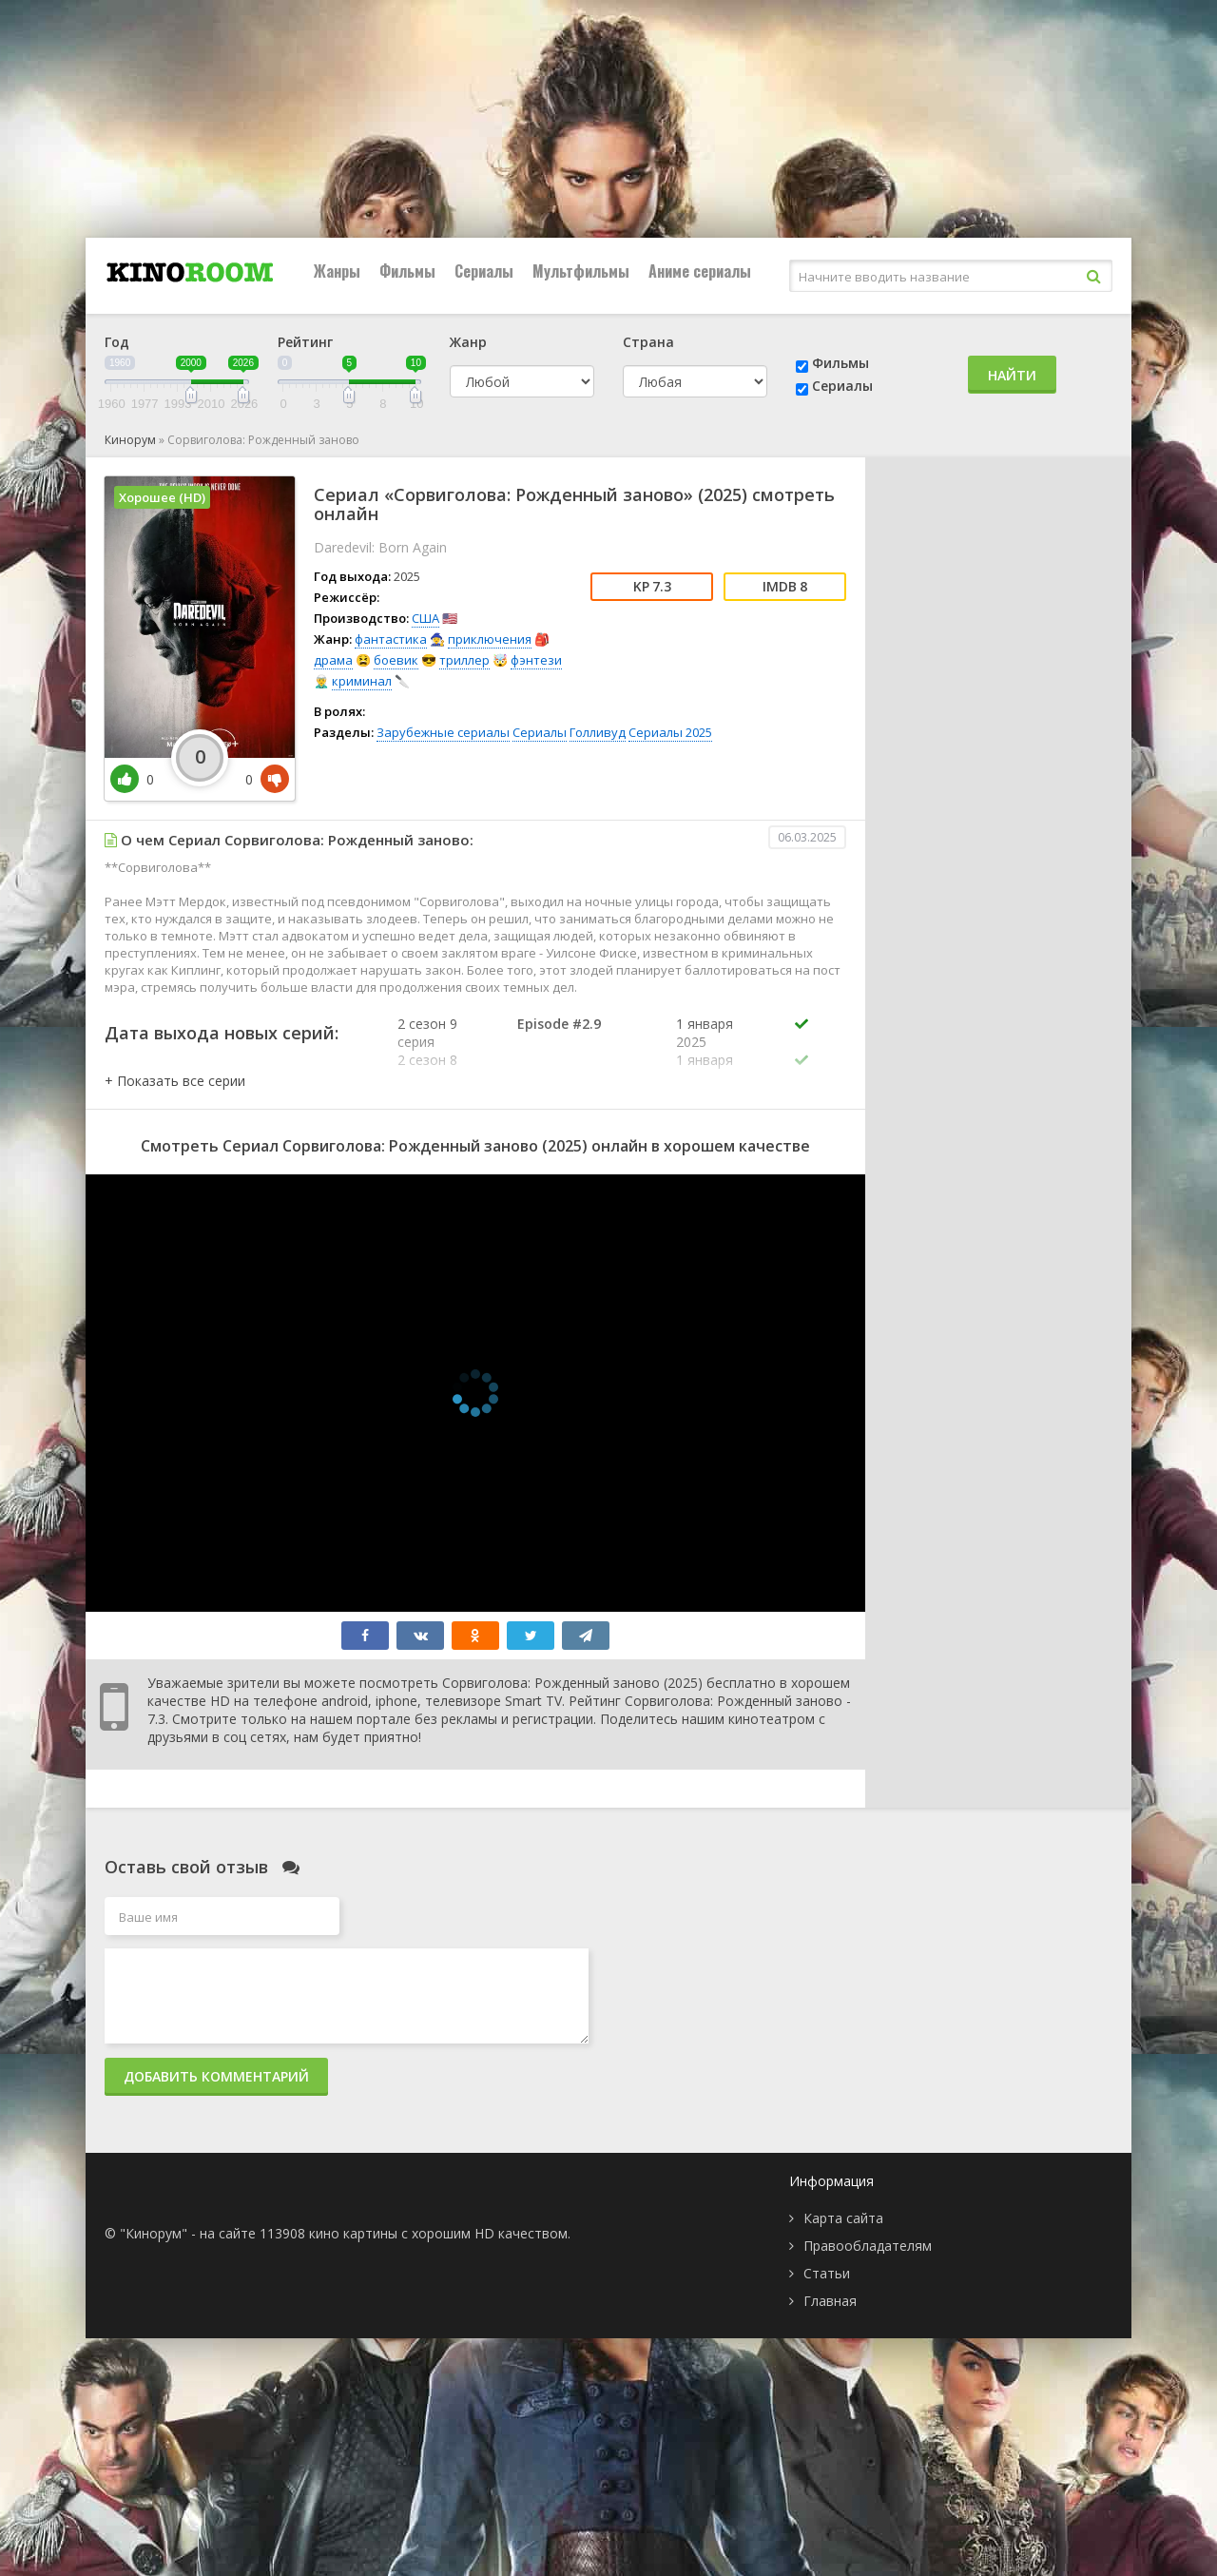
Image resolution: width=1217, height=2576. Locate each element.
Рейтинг (305, 342)
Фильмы (407, 271)
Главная (830, 2301)
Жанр (468, 342)
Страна (648, 342)
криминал (362, 680)
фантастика (391, 639)
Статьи (826, 2273)
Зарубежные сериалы (443, 732)
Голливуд (598, 732)
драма (333, 659)
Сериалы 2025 (670, 732)
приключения (489, 639)
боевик (396, 659)
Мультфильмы (580, 271)
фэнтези (536, 659)
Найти (1012, 375)
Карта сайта (843, 2218)
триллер (464, 659)
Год (117, 342)
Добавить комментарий (216, 2076)
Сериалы (483, 271)
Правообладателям (867, 2246)
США (425, 618)
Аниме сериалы (699, 271)
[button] (175, 1081)
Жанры (337, 271)
